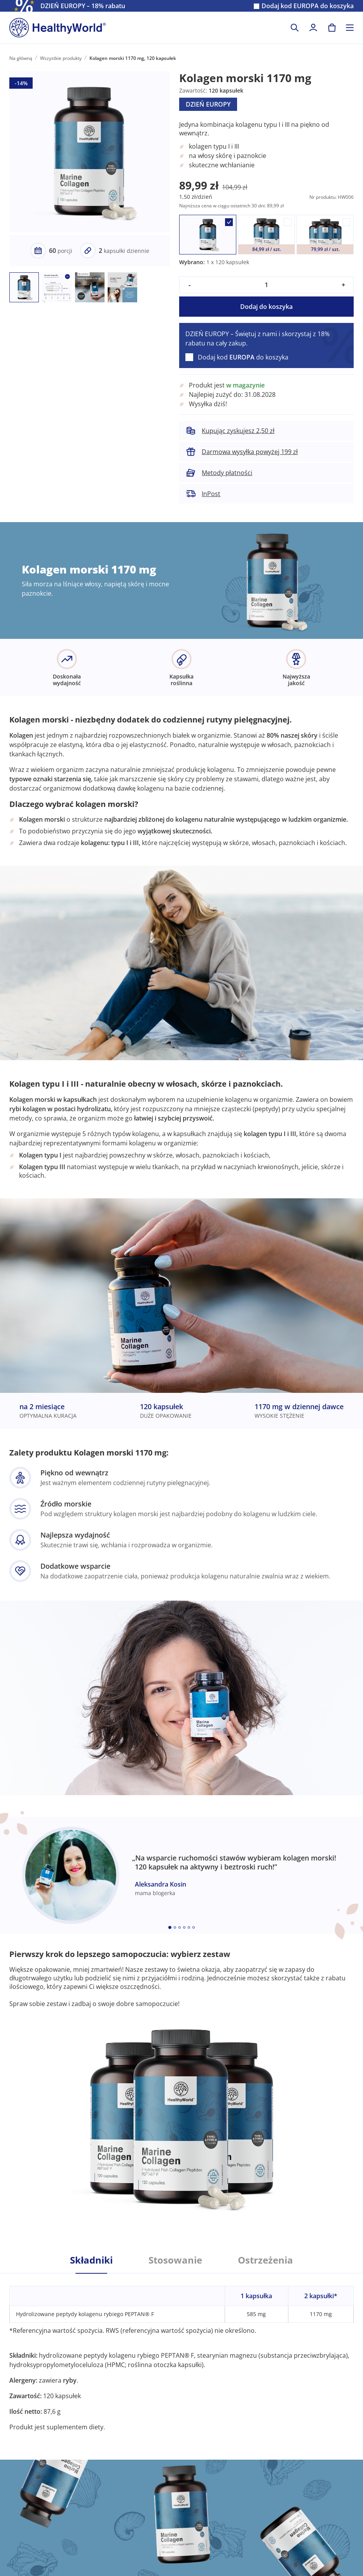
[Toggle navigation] (350, 28)
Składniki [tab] (91, 2260)
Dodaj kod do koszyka (308, 6)
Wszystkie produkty (61, 58)
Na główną (20, 58)
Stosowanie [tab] (175, 2260)
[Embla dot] (169, 1927)
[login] (313, 27)
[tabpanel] (181, 2352)
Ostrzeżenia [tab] (265, 2260)
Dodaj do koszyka (266, 306)
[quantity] (266, 284)
